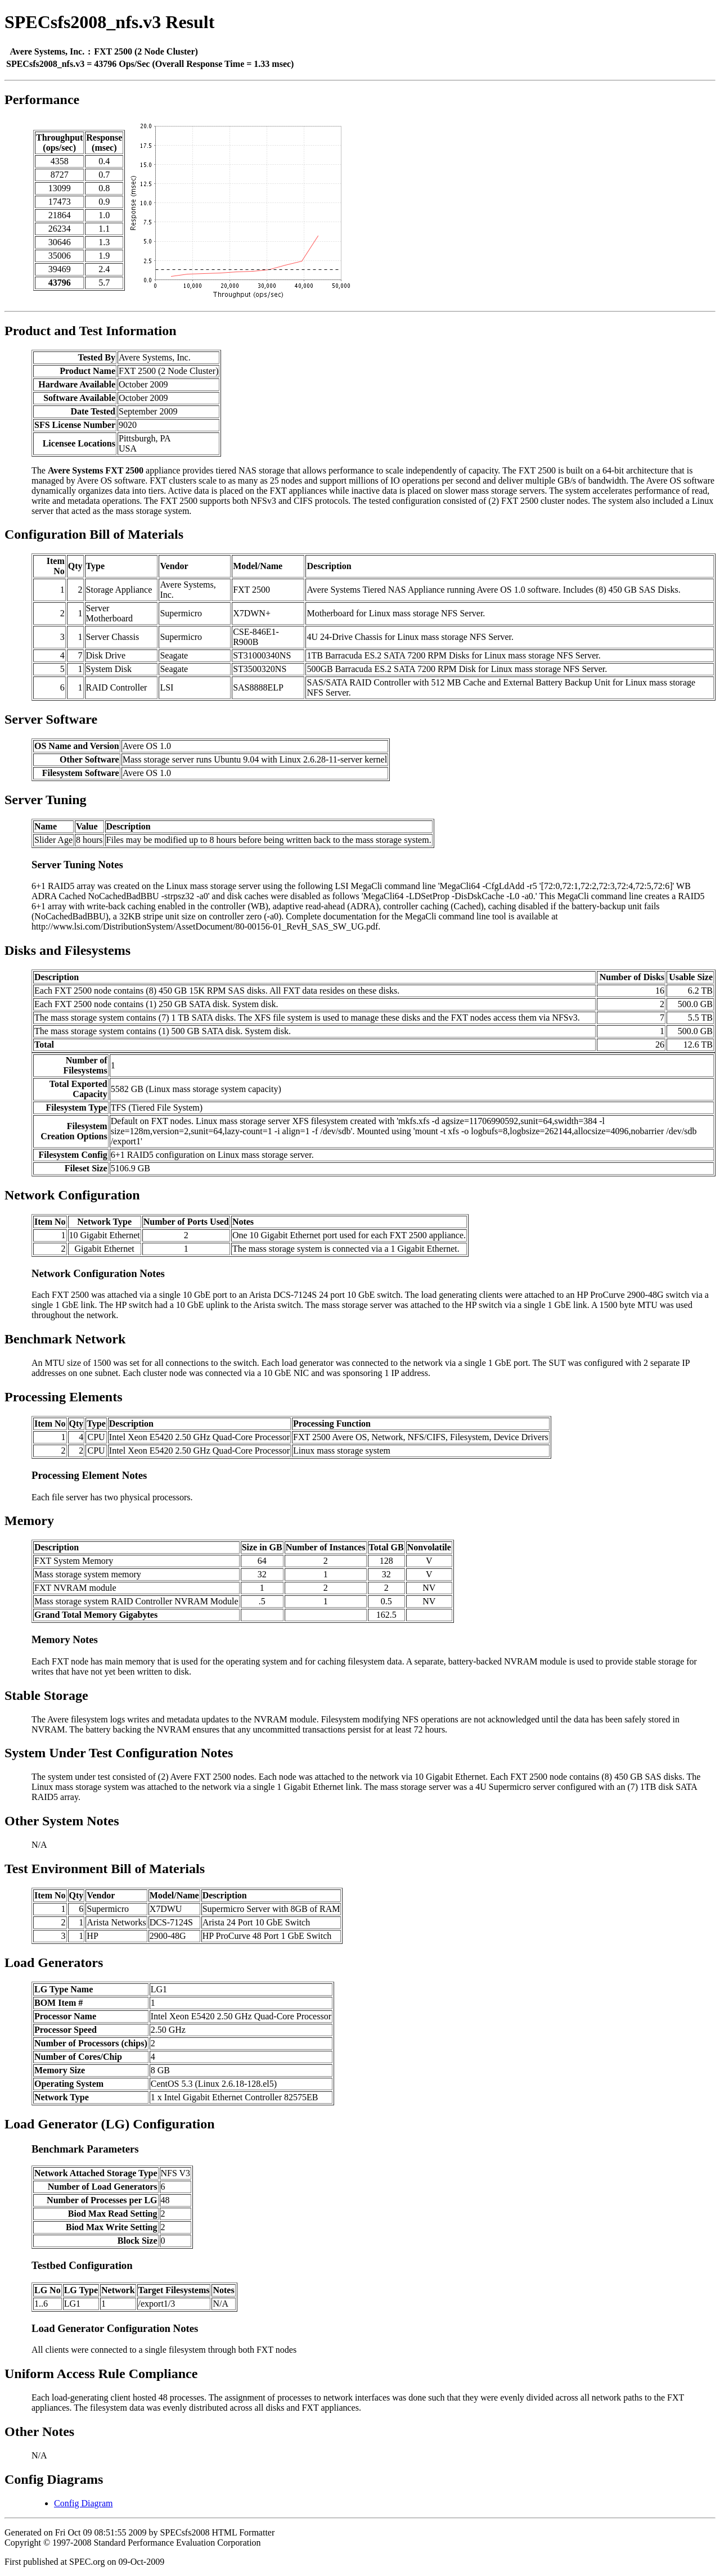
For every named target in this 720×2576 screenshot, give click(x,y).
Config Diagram (83, 2503)
